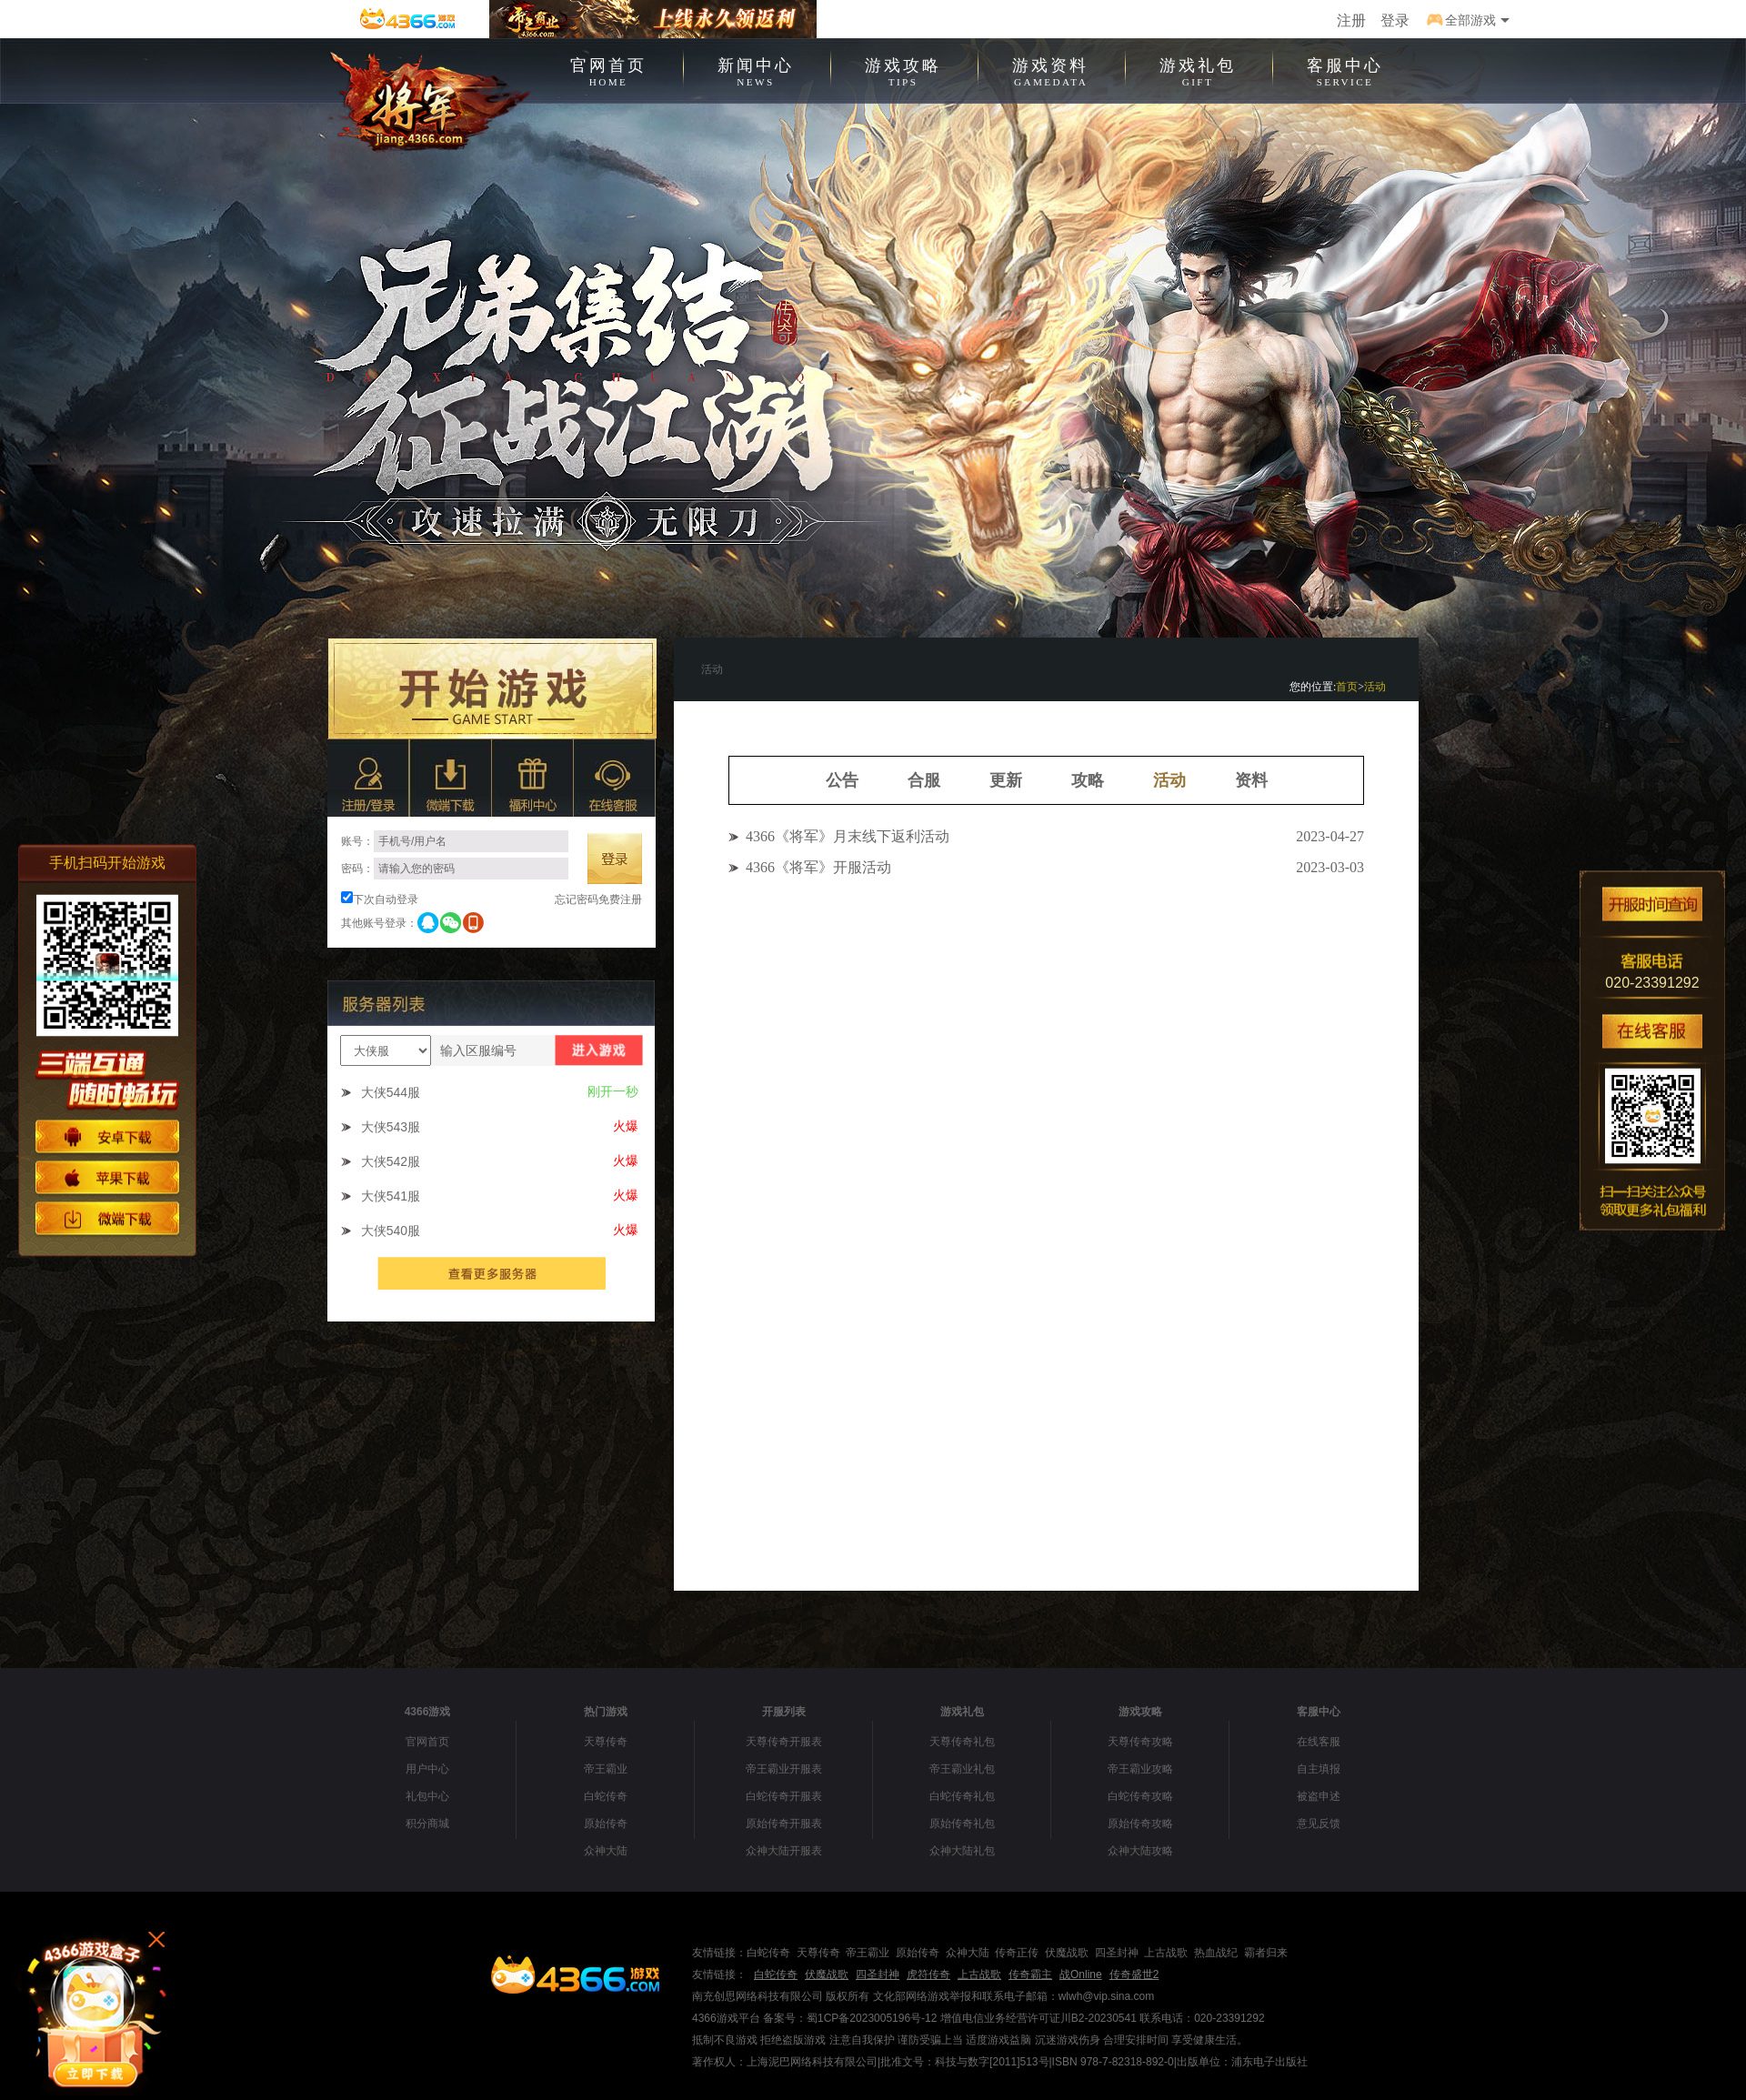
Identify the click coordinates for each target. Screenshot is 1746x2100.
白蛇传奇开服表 (784, 1796)
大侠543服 (390, 1127)
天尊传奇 (605, 1741)
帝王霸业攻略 (1140, 1769)
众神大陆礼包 (962, 1850)
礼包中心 (427, 1796)
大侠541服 (390, 1196)
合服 (924, 780)
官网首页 (608, 70)
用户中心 (427, 1769)
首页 (1347, 686)
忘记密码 (576, 899)
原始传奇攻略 (1140, 1823)
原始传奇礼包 (962, 1823)
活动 (1375, 686)
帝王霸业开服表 (784, 1769)
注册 (1351, 20)
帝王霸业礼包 (962, 1769)
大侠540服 (390, 1230)
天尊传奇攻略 (1140, 1741)
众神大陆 (605, 1850)
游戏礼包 (1197, 70)
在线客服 (1318, 1741)
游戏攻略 (903, 70)
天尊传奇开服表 (784, 1741)
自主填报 (1318, 1769)
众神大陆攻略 (1140, 1850)
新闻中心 (755, 70)
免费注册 (620, 899)
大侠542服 (390, 1161)
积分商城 (427, 1823)
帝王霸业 (605, 1769)
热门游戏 (605, 1711)
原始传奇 (605, 1823)
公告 (842, 780)
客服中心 (1345, 70)
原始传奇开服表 (784, 1823)
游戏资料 (1050, 70)
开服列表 (784, 1711)
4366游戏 (428, 1711)
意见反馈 (1318, 1823)
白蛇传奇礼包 (962, 1796)
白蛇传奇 (605, 1796)
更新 (1005, 780)
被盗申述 (1318, 1796)
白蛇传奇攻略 (1140, 1796)
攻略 (1087, 780)
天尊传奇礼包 (962, 1741)
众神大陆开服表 (784, 1850)
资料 (1251, 780)
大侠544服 (390, 1092)
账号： (454, 841)
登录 (1395, 20)
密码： (454, 868)
